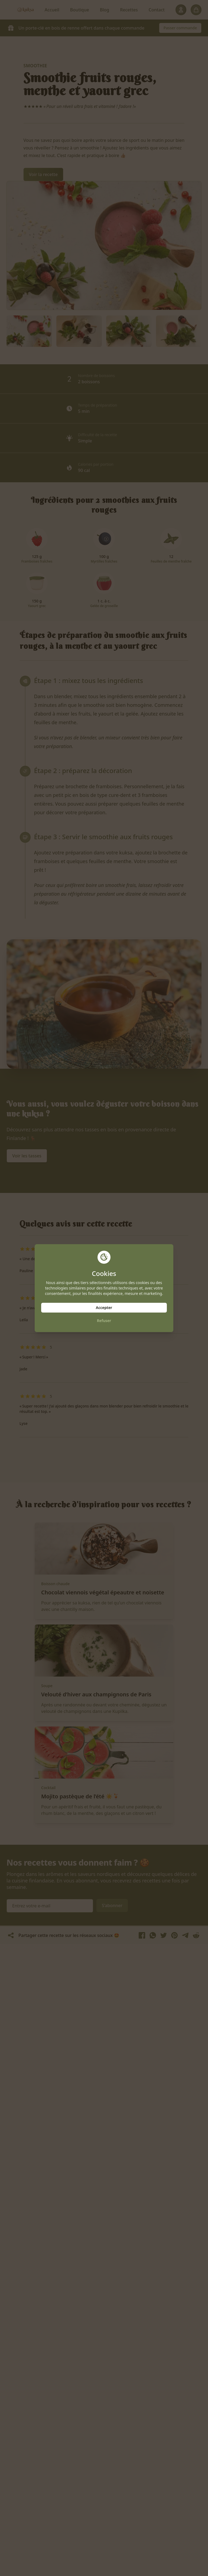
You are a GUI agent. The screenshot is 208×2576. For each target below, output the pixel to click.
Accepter (104, 1307)
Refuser (104, 1320)
